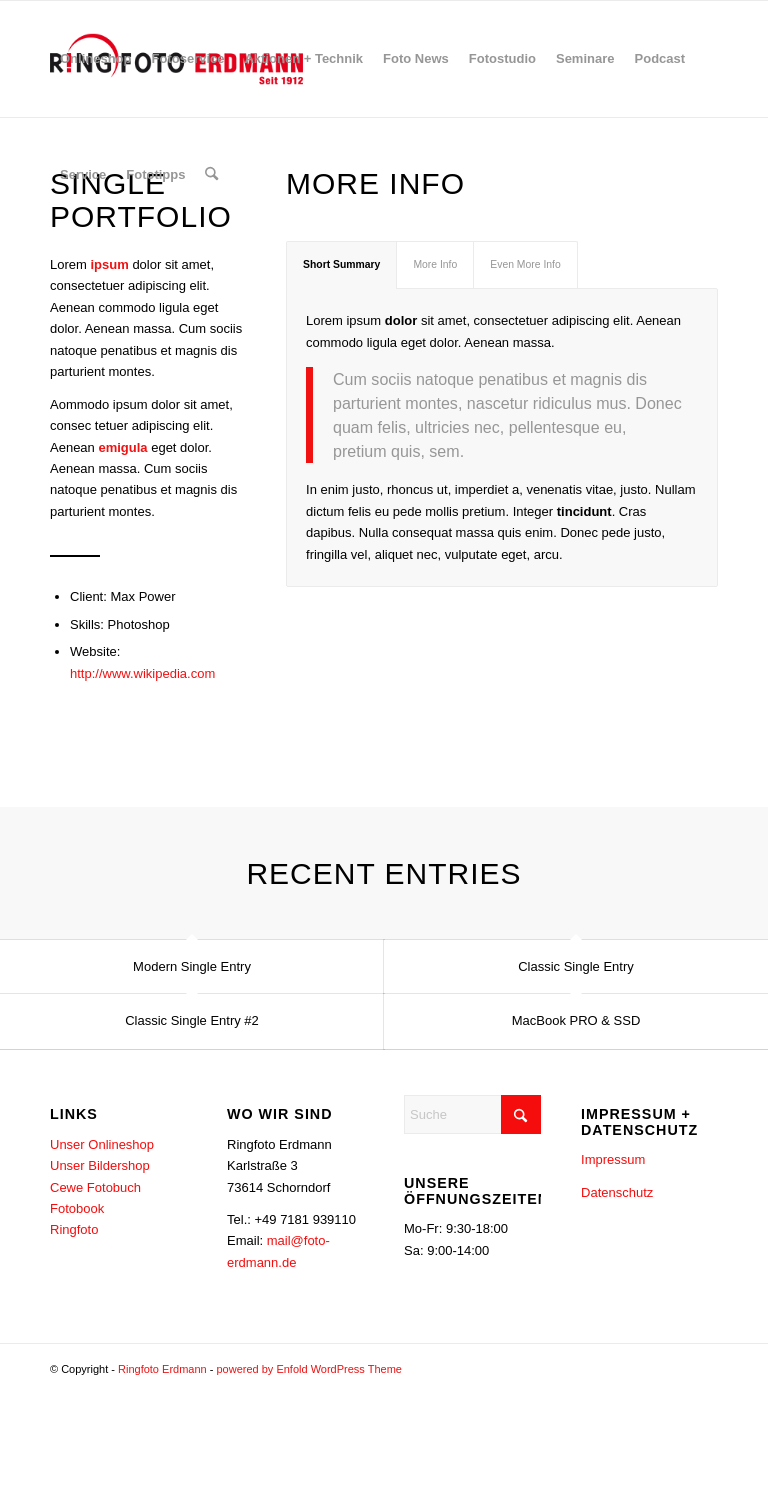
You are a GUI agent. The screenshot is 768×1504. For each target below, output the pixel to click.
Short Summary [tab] (341, 264)
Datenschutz (617, 1192)
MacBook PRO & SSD (576, 1020)
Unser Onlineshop (102, 1144)
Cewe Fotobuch (95, 1187)
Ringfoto (74, 1230)
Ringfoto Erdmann (162, 1370)
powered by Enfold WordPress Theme (308, 1370)
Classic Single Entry (576, 966)
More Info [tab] (435, 264)
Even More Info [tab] (525, 264)
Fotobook (77, 1208)
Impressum (613, 1160)
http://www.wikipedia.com (142, 673)
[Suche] (211, 175)
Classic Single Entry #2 (192, 1020)
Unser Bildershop (100, 1166)
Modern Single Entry (192, 966)
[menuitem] (96, 59)
